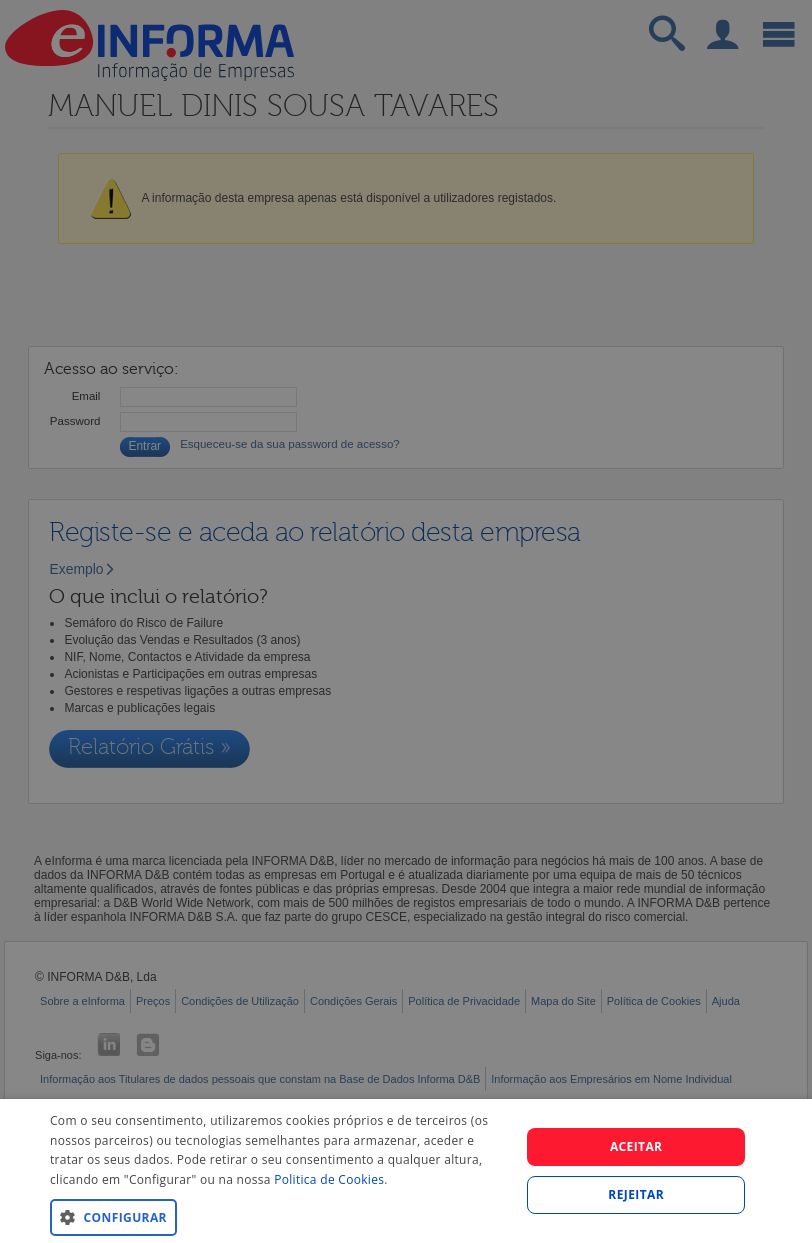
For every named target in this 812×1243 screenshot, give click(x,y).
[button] (278, 1216)
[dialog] (406, 1171)
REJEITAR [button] (636, 1194)
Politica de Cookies (329, 1179)
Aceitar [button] (636, 1146)
